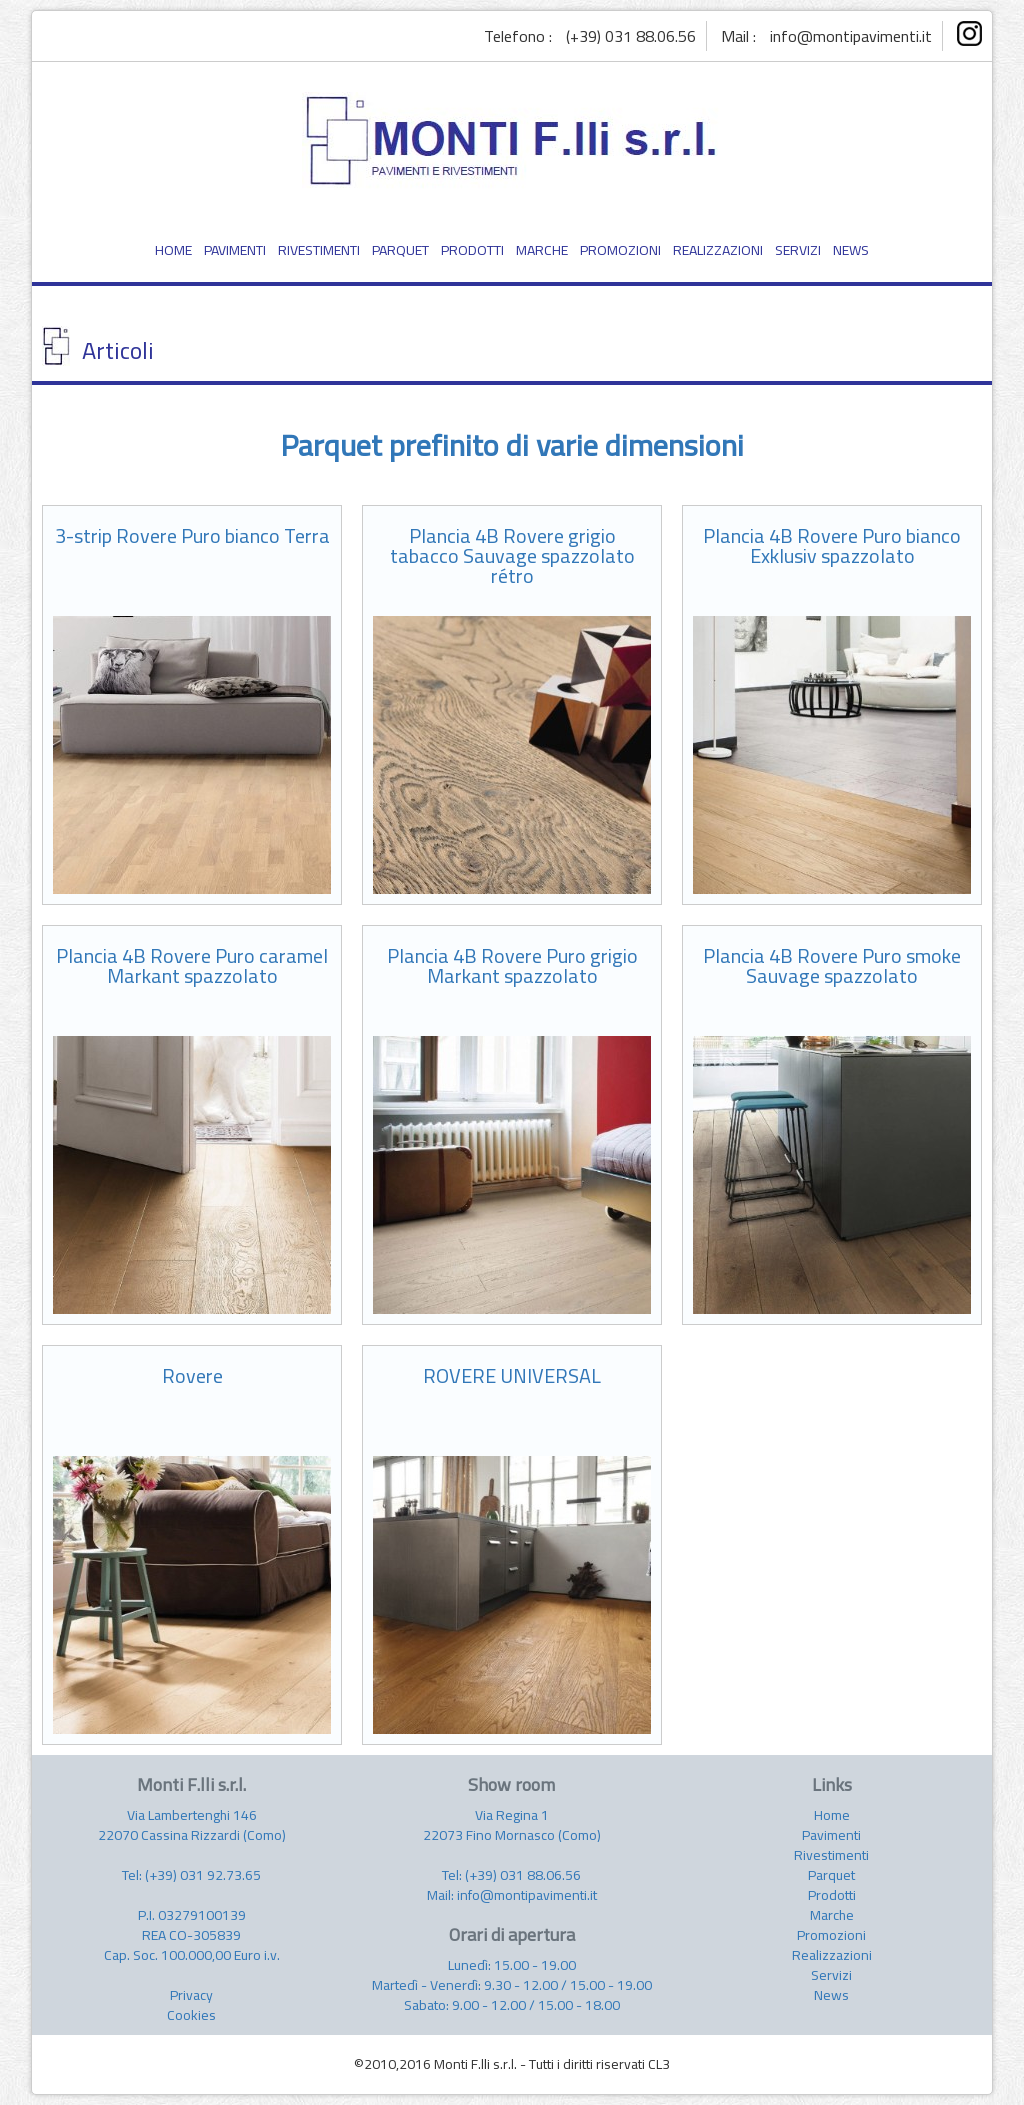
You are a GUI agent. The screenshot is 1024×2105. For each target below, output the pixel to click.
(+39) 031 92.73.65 (203, 1875)
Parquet (831, 1875)
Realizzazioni (832, 1955)
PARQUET (400, 250)
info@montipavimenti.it (851, 36)
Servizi (831, 1975)
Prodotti (832, 1895)
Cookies (191, 2015)
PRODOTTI (472, 250)
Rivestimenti (831, 1855)
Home (832, 1815)
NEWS (851, 250)
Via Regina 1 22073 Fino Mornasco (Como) (512, 1825)
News (831, 1995)
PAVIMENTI (235, 250)
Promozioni (831, 1935)
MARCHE (542, 250)
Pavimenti (831, 1835)
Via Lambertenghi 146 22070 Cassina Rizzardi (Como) (192, 1825)
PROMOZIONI (620, 250)
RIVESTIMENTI (319, 250)
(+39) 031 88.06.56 (631, 36)
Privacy (191, 1995)
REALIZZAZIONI (718, 250)
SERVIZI (798, 250)
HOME (173, 250)
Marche (832, 1915)
